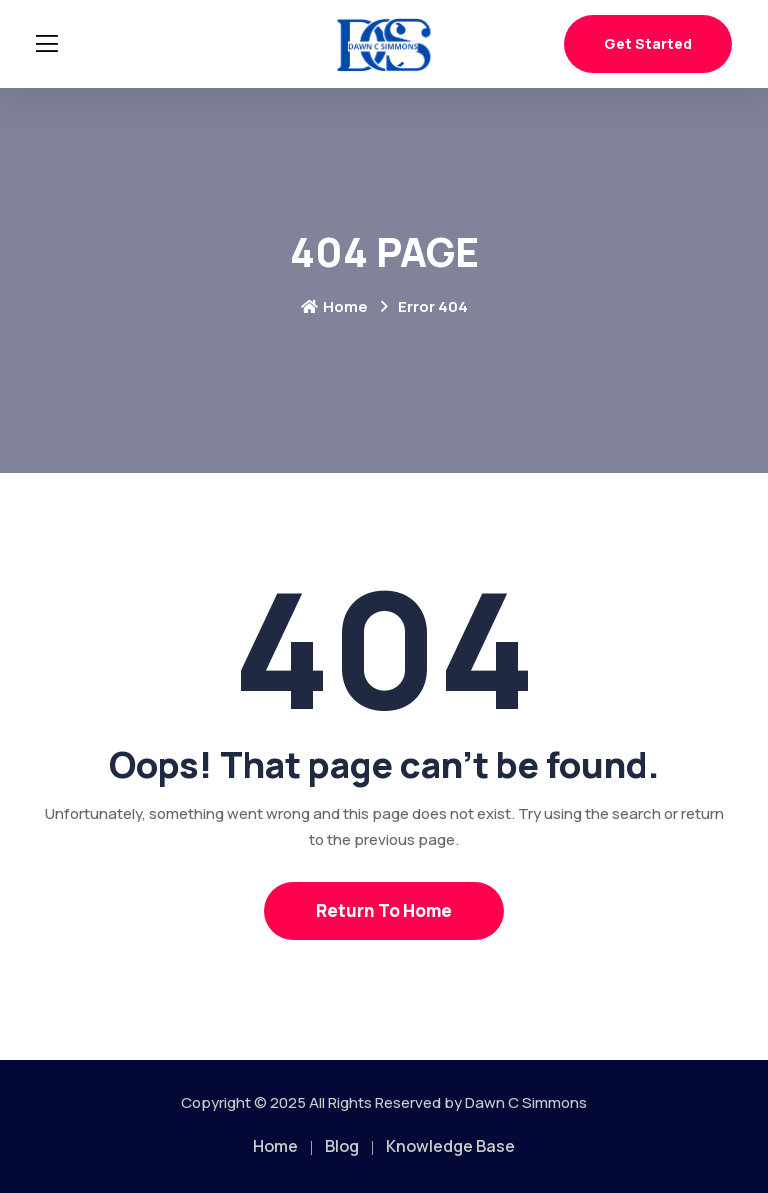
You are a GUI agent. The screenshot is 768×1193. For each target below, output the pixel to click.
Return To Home (384, 910)
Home (334, 306)
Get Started (648, 43)
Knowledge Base (450, 1146)
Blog (342, 1146)
